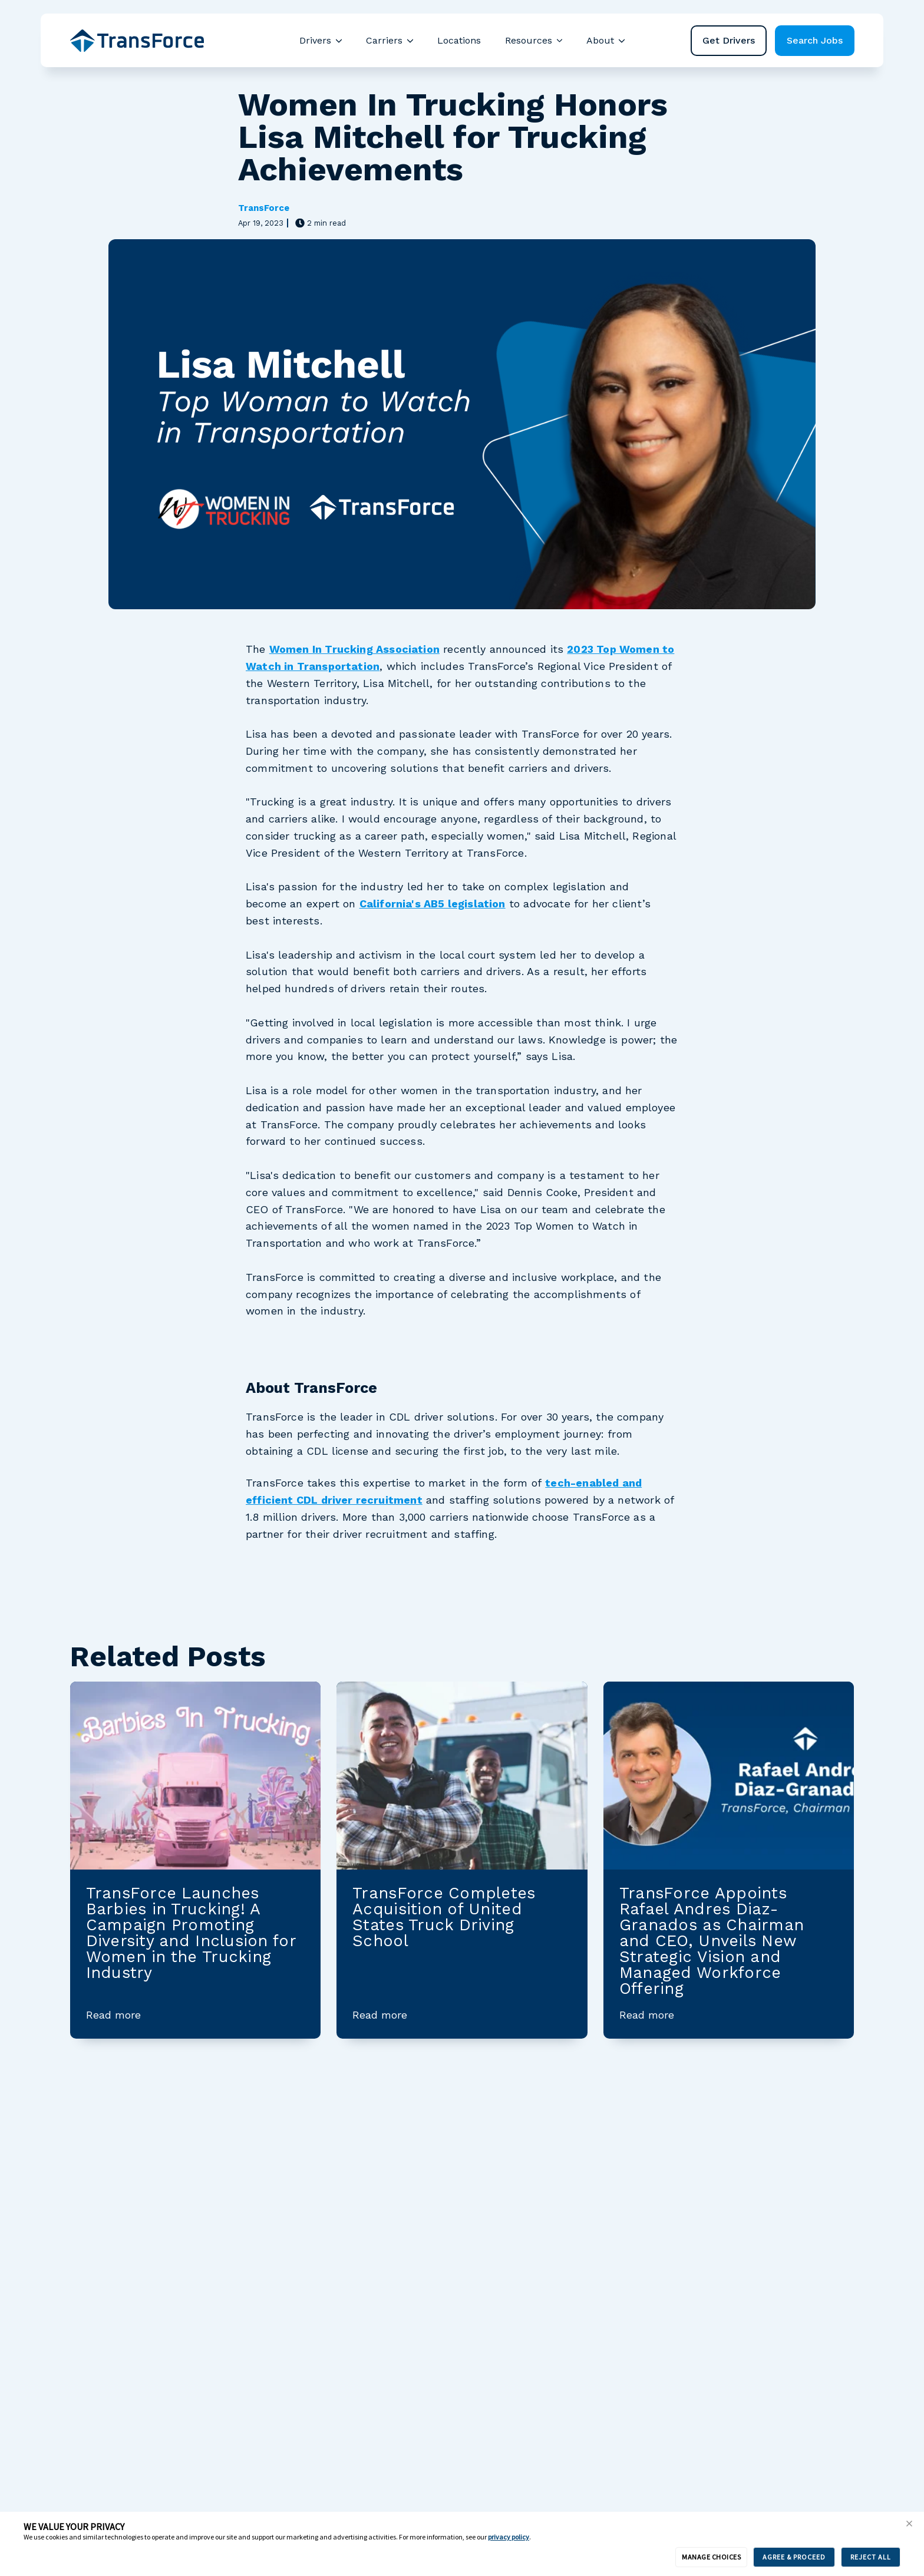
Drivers (315, 40)
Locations (459, 40)
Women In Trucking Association (354, 649)
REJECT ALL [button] (870, 2556)
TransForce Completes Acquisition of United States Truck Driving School (443, 1917)
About (600, 40)
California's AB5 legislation (432, 903)
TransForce (263, 208)
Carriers (384, 40)
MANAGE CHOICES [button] (711, 2556)
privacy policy (508, 2536)
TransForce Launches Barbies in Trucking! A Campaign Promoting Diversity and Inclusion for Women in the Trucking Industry (191, 1933)
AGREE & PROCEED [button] (794, 2556)
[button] (909, 2524)
